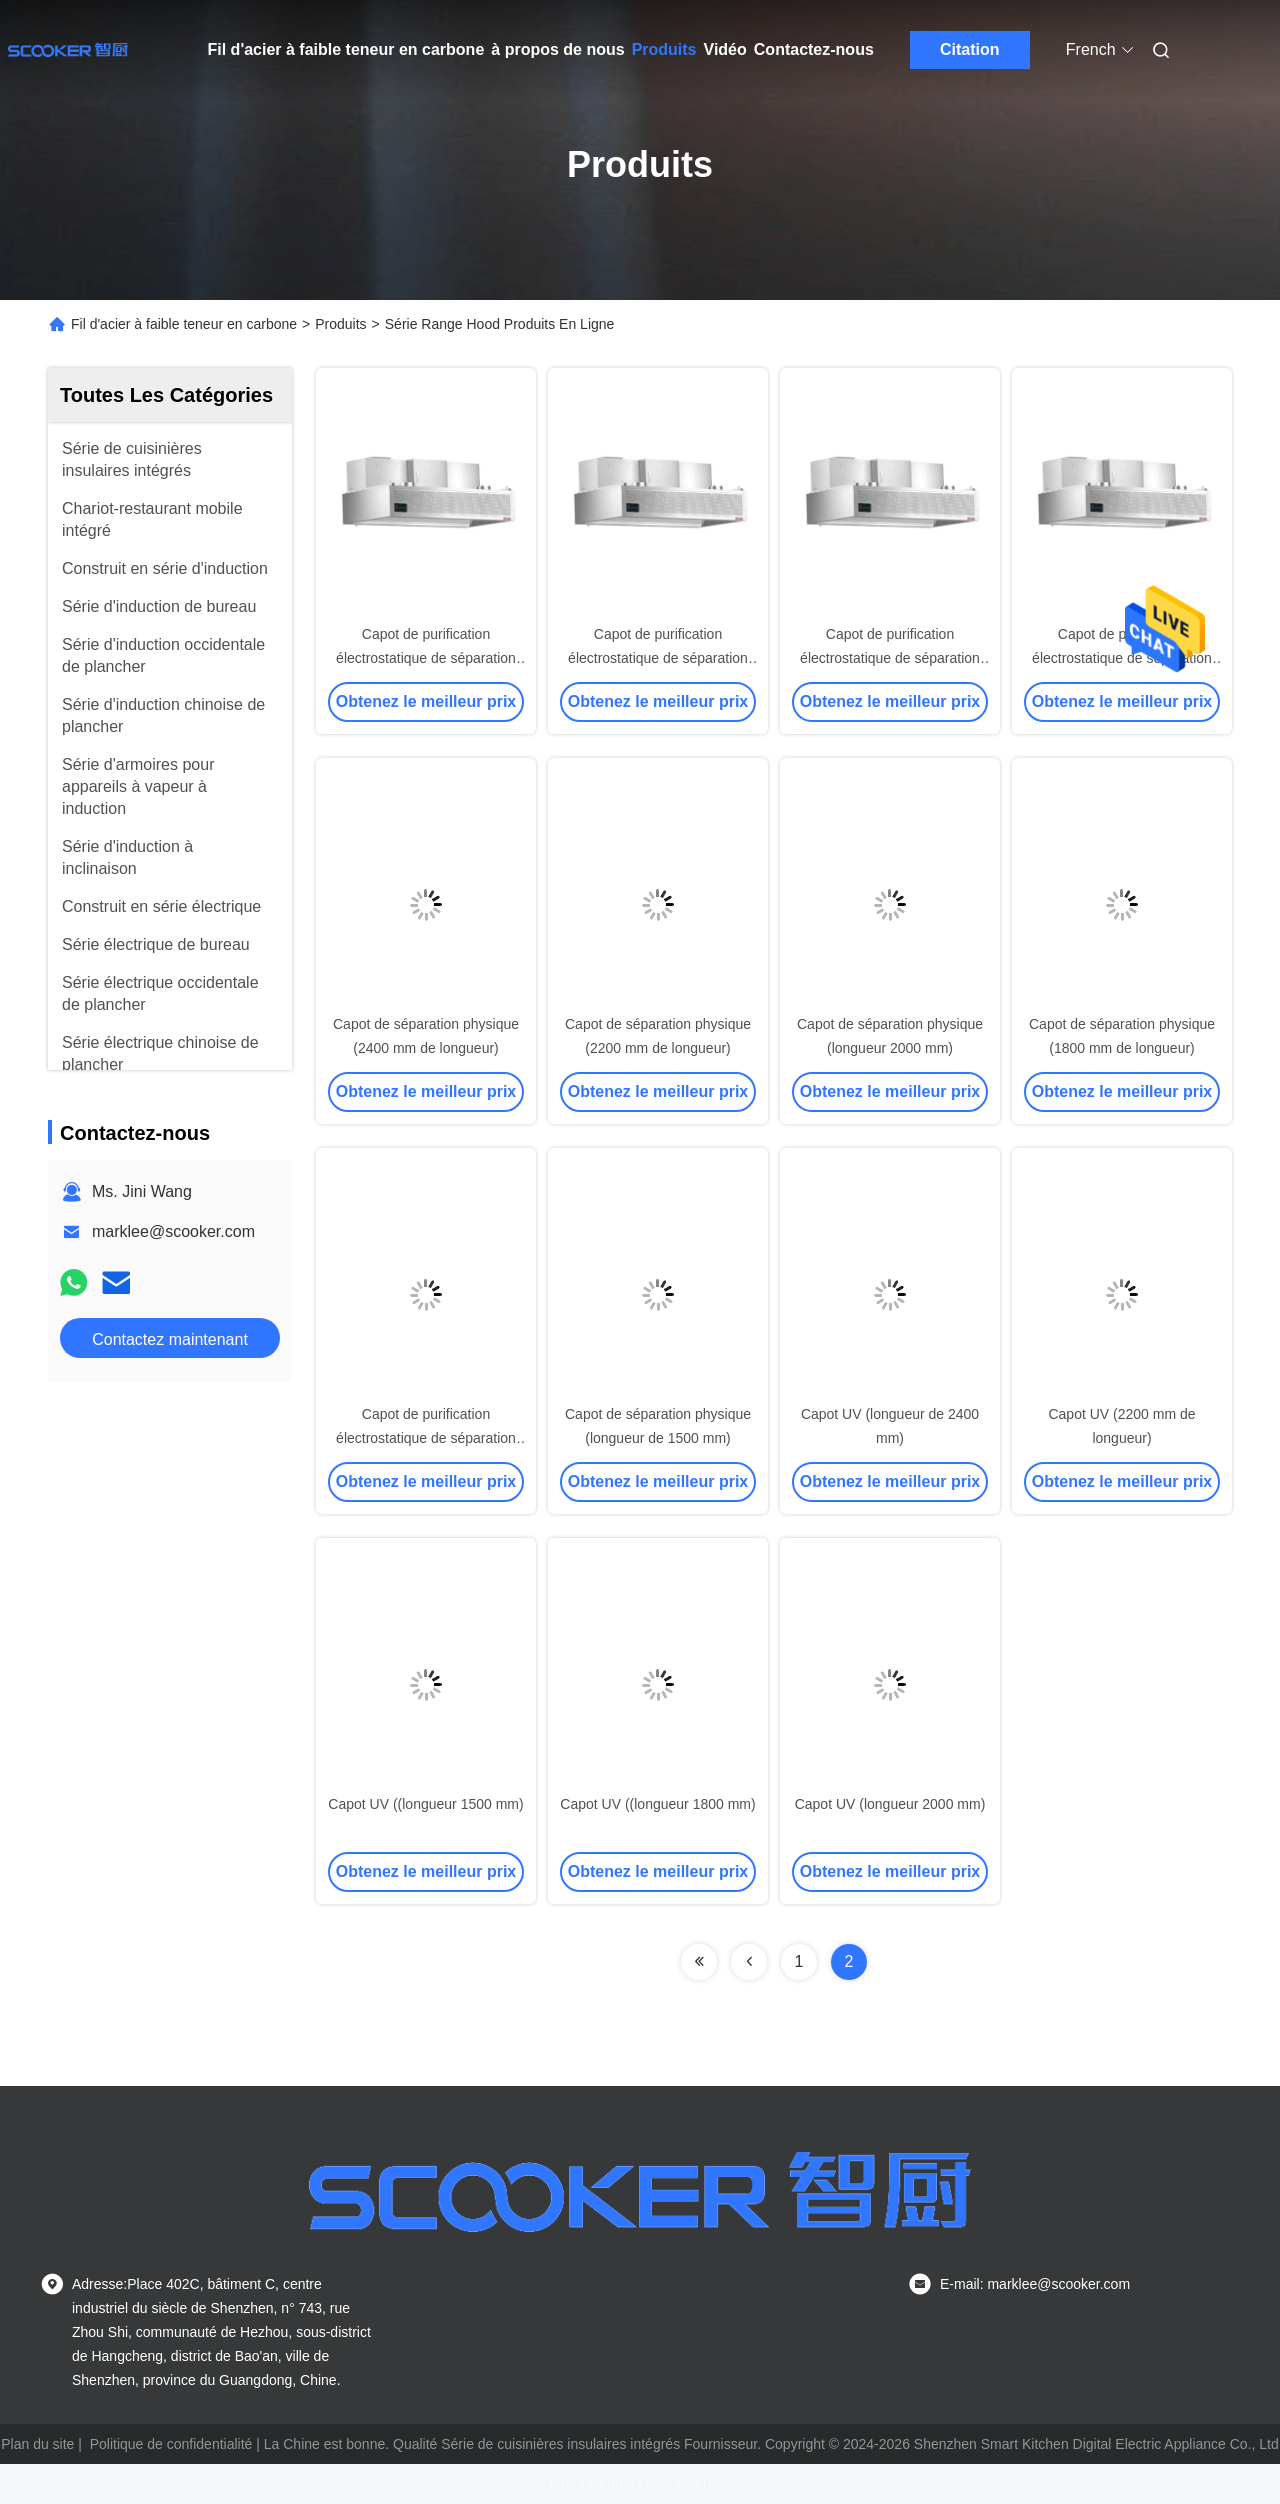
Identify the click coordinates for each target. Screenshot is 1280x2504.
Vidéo (725, 49)
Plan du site (37, 2444)
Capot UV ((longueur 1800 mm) (657, 1804)
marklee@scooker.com (173, 1231)
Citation (970, 49)
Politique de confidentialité (171, 2444)
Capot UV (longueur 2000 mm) (890, 1804)
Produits (664, 49)
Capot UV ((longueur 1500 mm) (425, 1804)
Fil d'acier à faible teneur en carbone (346, 49)
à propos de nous (557, 49)
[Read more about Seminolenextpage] (699, 1962)
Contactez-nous (814, 49)
